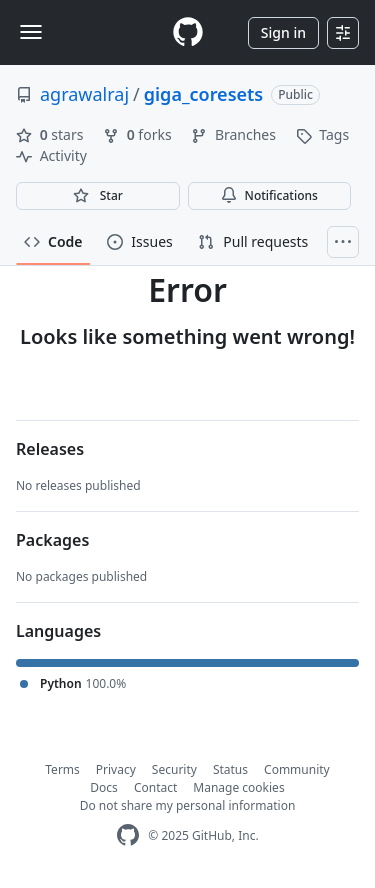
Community (297, 769)
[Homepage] (188, 32)
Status (230, 769)
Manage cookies (238, 787)
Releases (50, 449)
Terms (62, 769)
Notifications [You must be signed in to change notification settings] (269, 195)
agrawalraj (84, 94)
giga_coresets (203, 94)
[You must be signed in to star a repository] (98, 196)
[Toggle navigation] (31, 32)
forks (139, 134)
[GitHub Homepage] (128, 835)
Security (174, 769)
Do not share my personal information (188, 805)
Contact (155, 787)
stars (51, 134)
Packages (52, 540)
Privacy (116, 769)
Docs (104, 787)
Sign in (283, 32)
